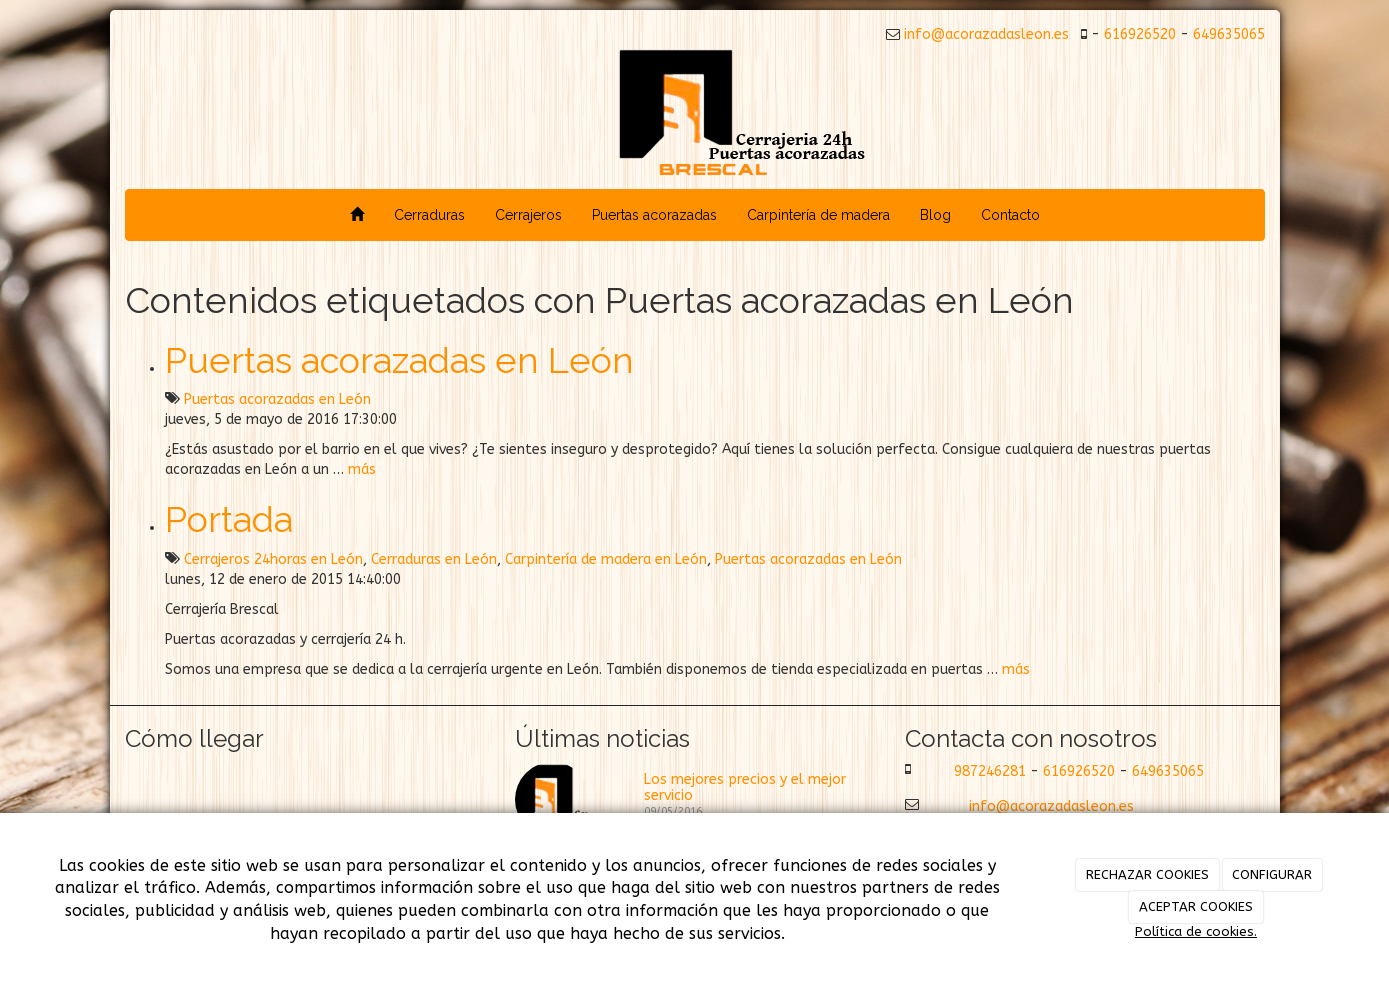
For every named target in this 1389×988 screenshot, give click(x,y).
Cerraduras (429, 215)
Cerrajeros (528, 215)
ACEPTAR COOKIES (1196, 906)
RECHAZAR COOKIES (1147, 874)
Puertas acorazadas (654, 215)
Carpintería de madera (818, 215)
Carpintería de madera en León (606, 559)
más (362, 469)
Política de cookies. (1196, 931)
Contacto (1010, 215)
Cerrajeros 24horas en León (273, 559)
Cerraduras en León (434, 559)
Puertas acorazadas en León (399, 360)
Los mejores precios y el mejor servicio (745, 787)
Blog (935, 215)
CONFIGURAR (1272, 874)
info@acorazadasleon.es (984, 34)
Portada (229, 519)
